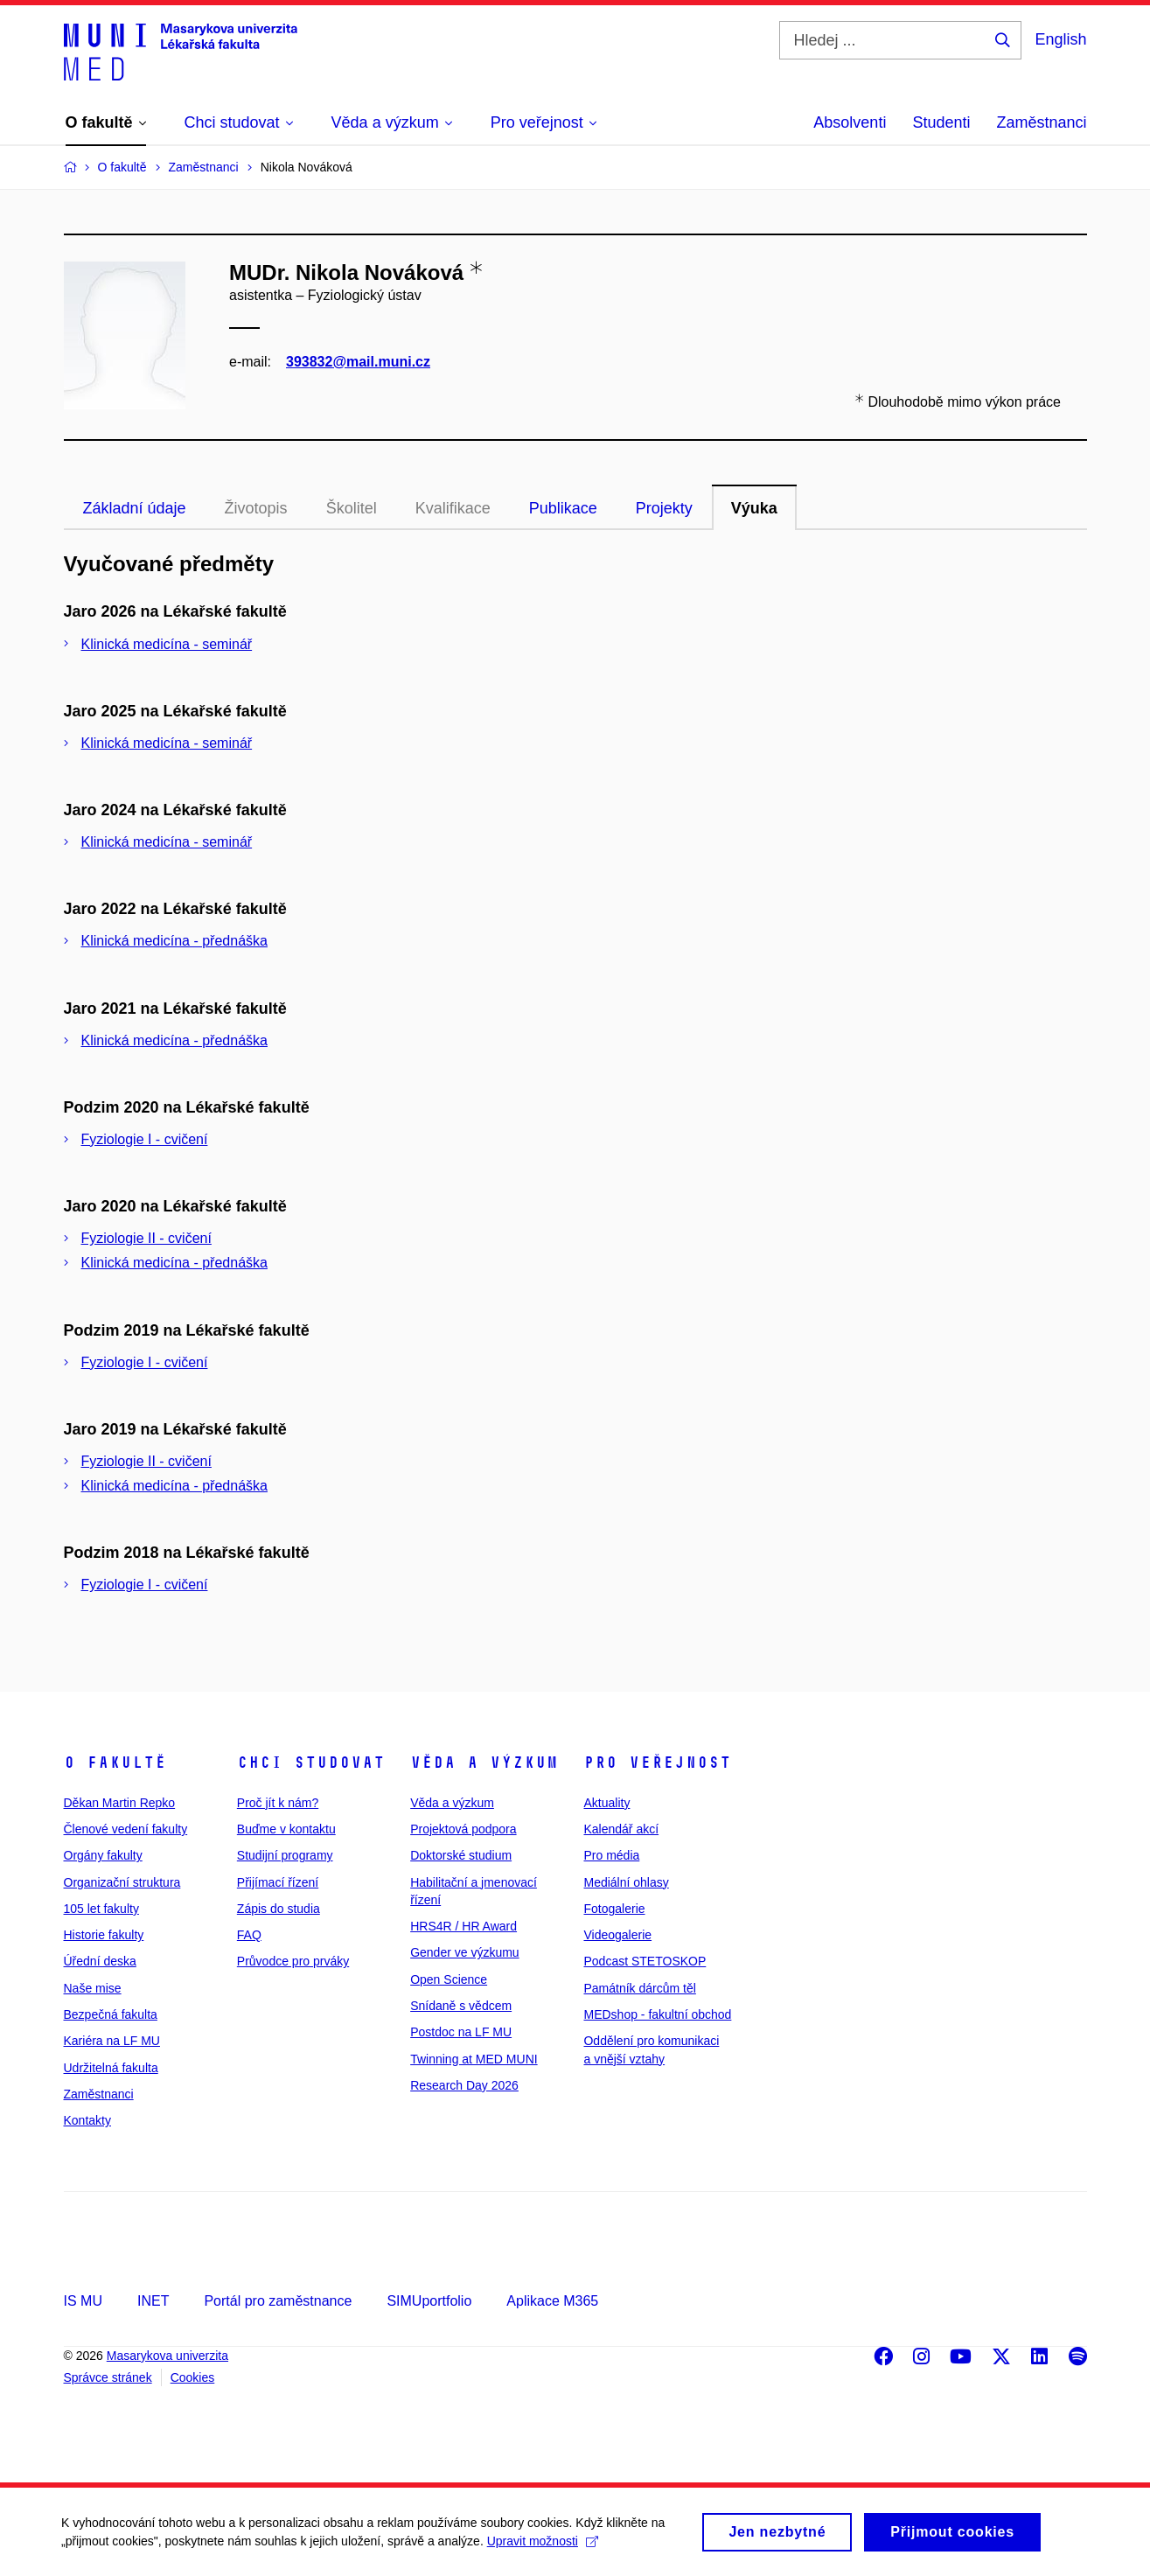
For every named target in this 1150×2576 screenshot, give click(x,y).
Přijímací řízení (277, 1882)
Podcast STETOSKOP (644, 1961)
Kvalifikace (453, 508)
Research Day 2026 (464, 2085)
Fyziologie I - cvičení (144, 1139)
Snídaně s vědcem (461, 2006)
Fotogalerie (614, 1909)
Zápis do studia (278, 1909)
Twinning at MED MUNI (473, 2059)
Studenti (941, 122)
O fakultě (115, 1762)
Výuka (754, 508)
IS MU (83, 2300)
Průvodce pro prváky (293, 1961)
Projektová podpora (463, 1829)
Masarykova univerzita (167, 2356)
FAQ (249, 1935)
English (1060, 39)
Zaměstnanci (1041, 122)
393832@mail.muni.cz (358, 361)
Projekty (664, 508)
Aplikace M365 (552, 2300)
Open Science (448, 1979)
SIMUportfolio (429, 2300)
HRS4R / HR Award (463, 1926)
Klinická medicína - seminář (167, 644)
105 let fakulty (101, 1909)
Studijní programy (285, 1855)
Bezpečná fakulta (110, 2014)
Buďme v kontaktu (286, 1829)
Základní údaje (134, 508)
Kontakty (87, 2120)
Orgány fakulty (103, 1855)
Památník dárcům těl (639, 1988)
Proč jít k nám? (277, 1803)
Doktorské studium (461, 1855)
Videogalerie (617, 1935)
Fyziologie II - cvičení (146, 1238)
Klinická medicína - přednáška (174, 940)
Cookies (193, 2377)
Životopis (256, 508)
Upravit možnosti (542, 2548)
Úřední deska (100, 1961)
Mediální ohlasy (625, 1882)
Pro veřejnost (657, 1762)
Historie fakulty (104, 1935)
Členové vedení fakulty (126, 1829)
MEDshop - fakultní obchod (657, 2014)
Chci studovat (311, 1762)
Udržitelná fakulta (111, 2068)
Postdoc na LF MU (461, 2032)
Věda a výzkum (484, 1762)
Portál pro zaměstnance (278, 2300)
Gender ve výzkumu (464, 1952)
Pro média (611, 1855)
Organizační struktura (122, 1882)
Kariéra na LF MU (112, 2041)
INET (153, 2300)
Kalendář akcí (621, 1829)
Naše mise (93, 1988)
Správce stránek (108, 2377)
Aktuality (606, 1803)
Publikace (563, 508)
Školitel (351, 508)
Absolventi (849, 122)
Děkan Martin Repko (120, 1803)
